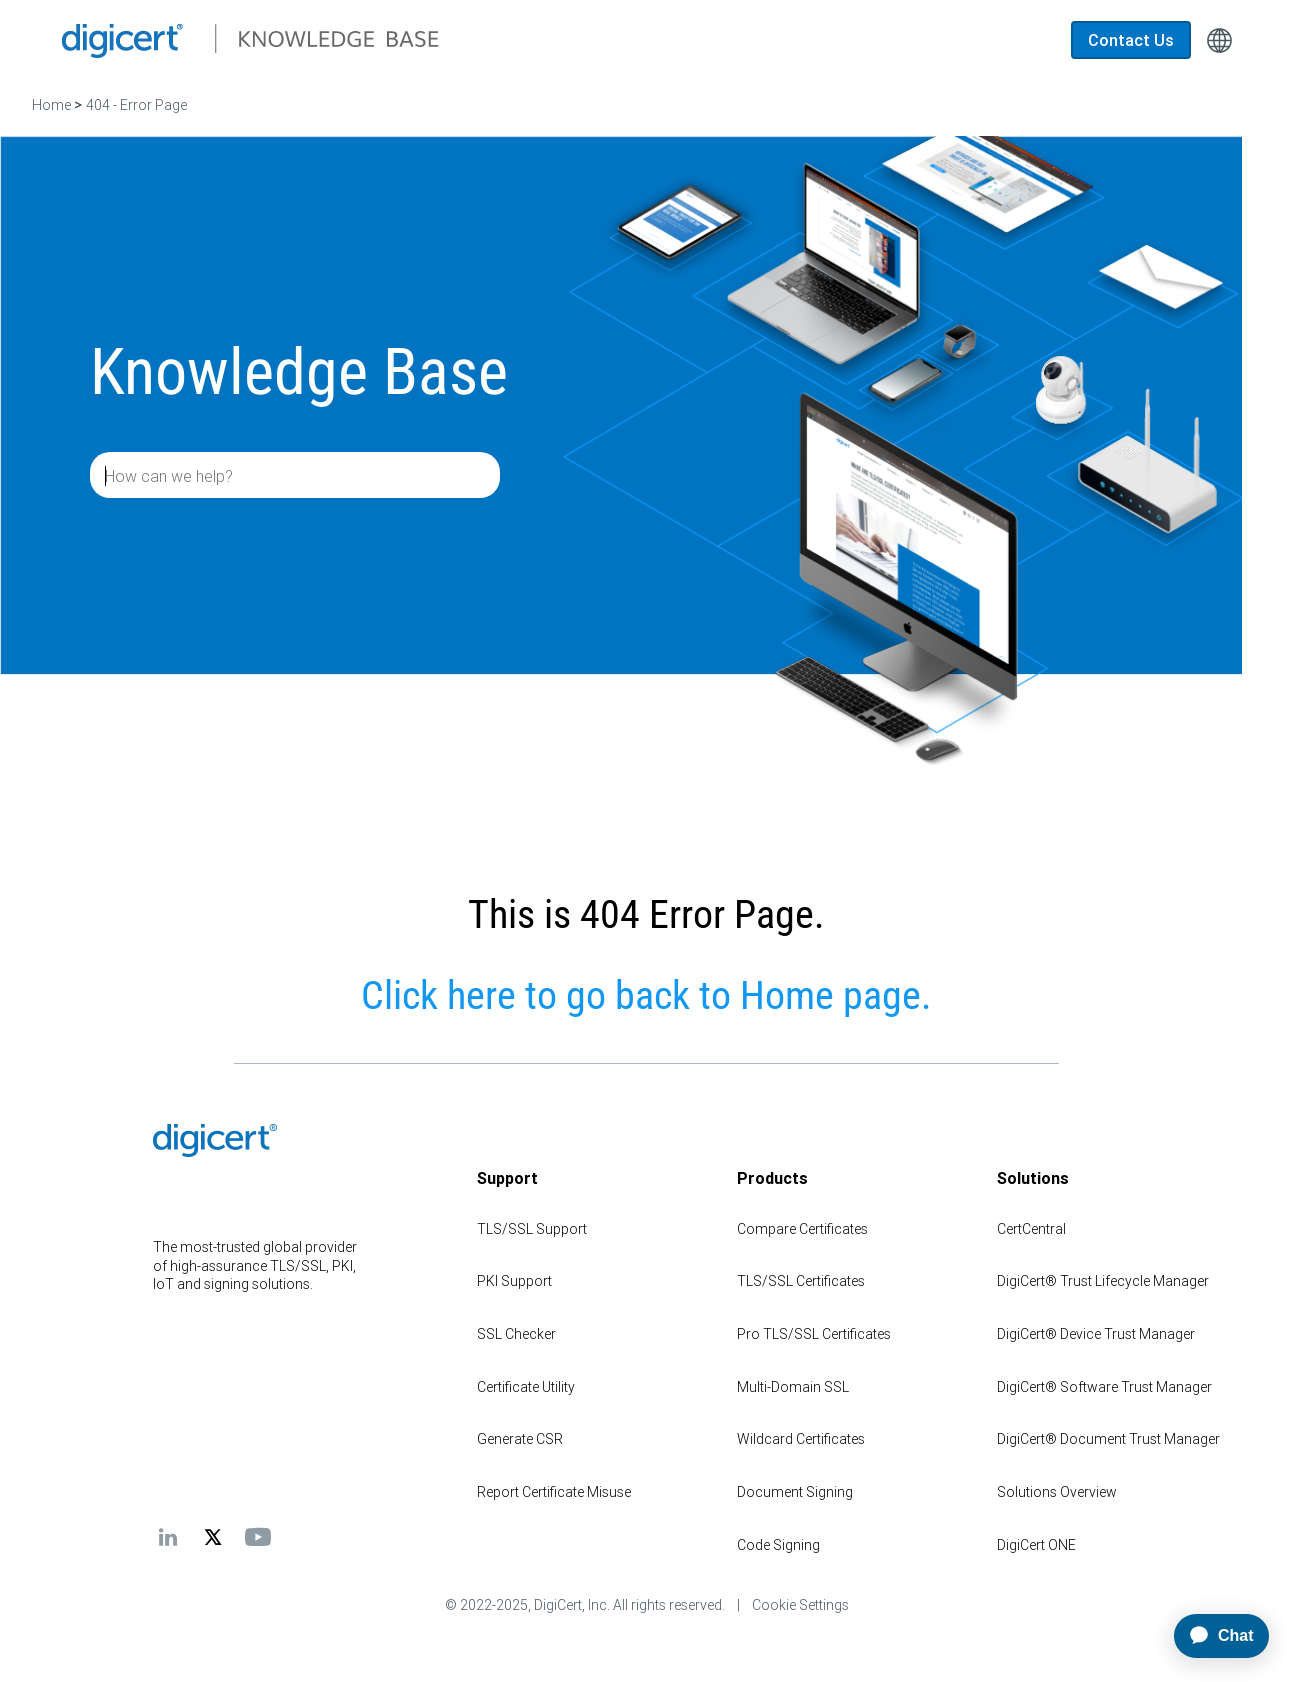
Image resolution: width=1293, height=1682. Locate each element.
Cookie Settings (800, 1605)
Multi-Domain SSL (793, 1387)
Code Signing (778, 1545)
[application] (1213, 1636)
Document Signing (795, 1492)
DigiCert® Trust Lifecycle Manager (1103, 1281)
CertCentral (1031, 1229)
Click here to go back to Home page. (646, 995)
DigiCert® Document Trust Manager (1108, 1439)
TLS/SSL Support (532, 1229)
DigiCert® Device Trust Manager (1096, 1334)
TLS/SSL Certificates (801, 1281)
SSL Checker (516, 1334)
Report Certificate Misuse (554, 1492)
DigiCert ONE (1036, 1545)
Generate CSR (520, 1439)
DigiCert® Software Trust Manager (1104, 1387)
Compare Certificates (802, 1229)
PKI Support (514, 1281)
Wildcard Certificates (801, 1439)
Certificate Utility (526, 1387)
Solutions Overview (1057, 1492)
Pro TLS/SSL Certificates (814, 1334)
